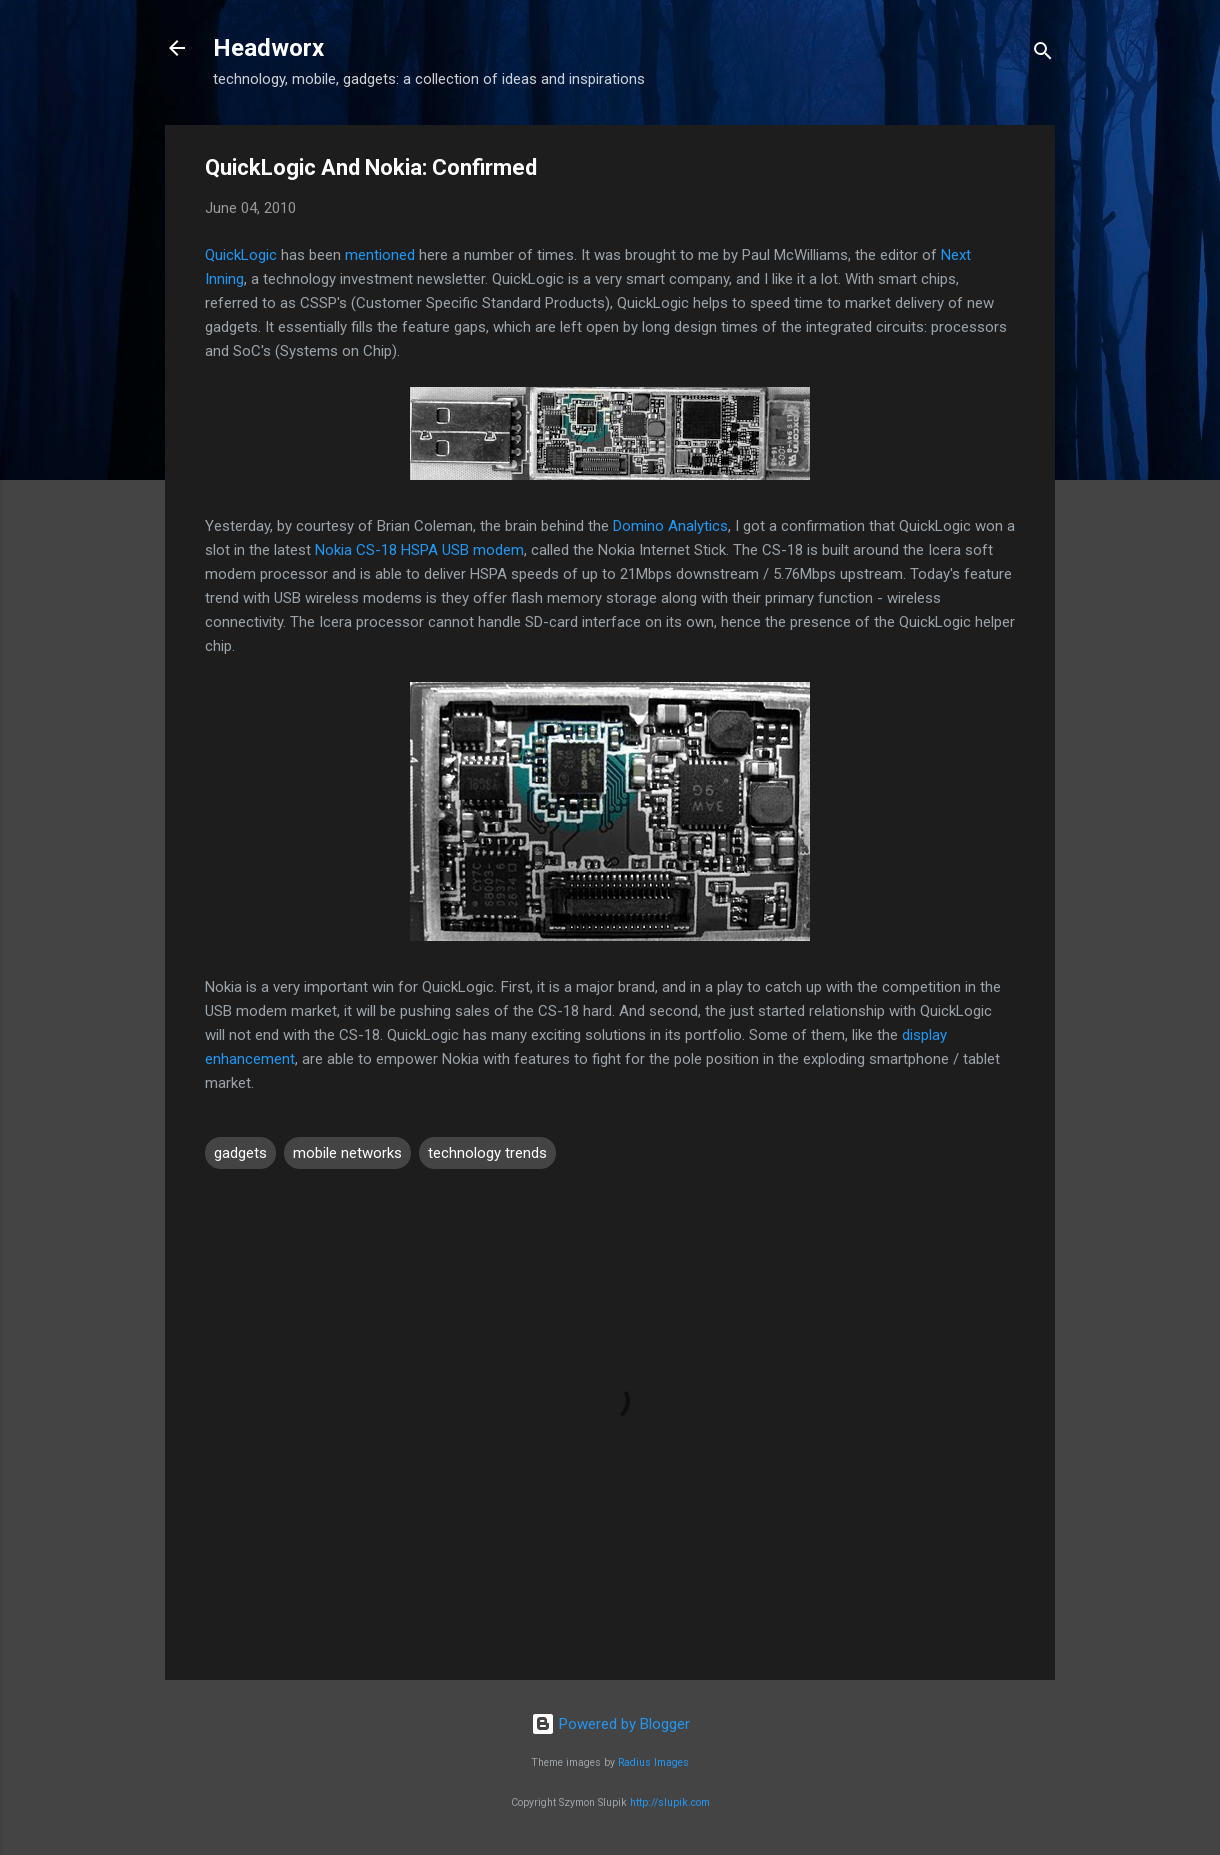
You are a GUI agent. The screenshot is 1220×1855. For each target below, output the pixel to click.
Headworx (268, 48)
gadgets (240, 1153)
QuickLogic (241, 255)
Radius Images (653, 1762)
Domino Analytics (670, 526)
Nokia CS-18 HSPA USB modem (419, 550)
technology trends (487, 1153)
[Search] (1043, 54)
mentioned (380, 255)
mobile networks (347, 1153)
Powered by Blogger (610, 1724)
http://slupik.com (670, 1802)
